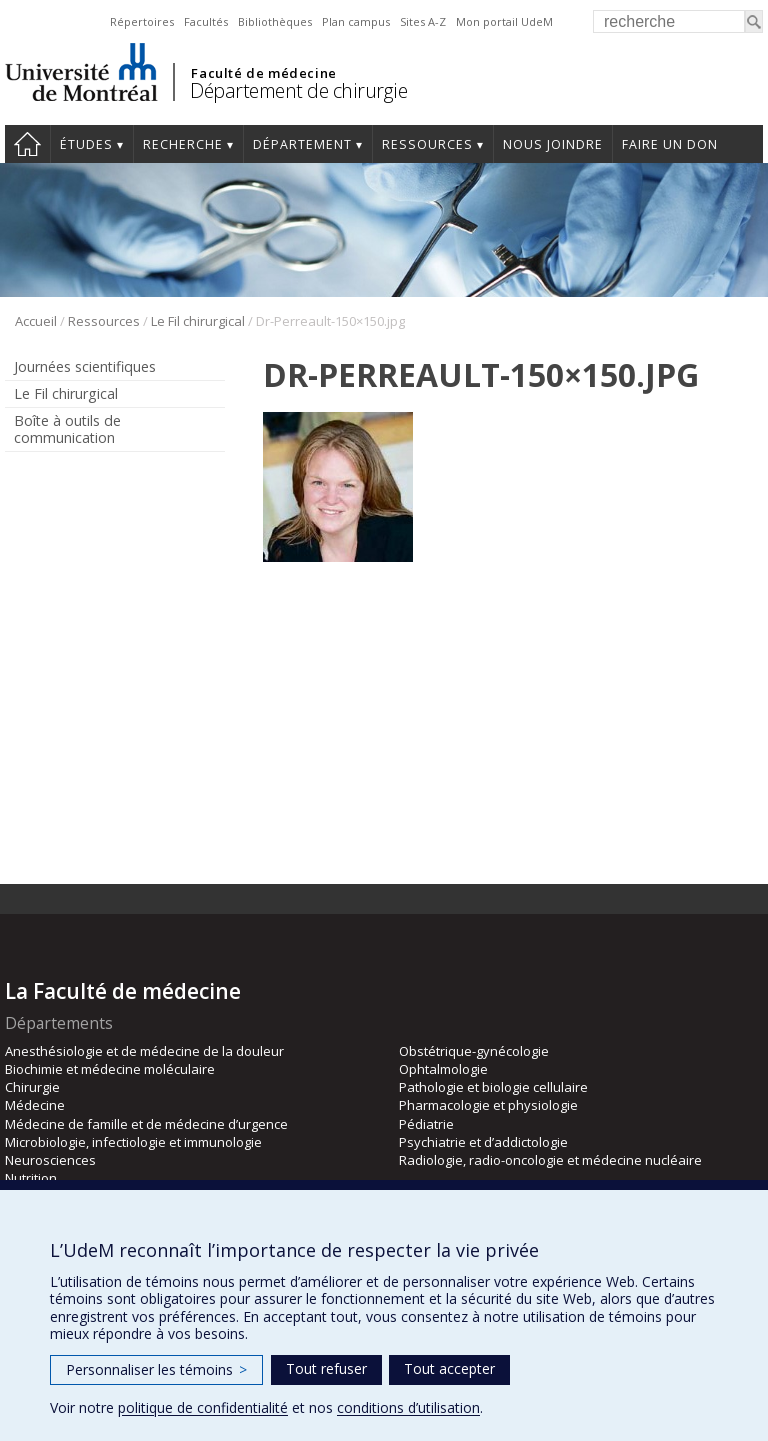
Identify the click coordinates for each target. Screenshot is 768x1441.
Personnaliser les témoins (156, 1369)
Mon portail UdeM (504, 21)
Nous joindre (553, 144)
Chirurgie (32, 1087)
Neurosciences (50, 1160)
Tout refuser (326, 1368)
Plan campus (356, 21)
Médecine (35, 1105)
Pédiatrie (426, 1124)
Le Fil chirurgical (198, 321)
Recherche (183, 144)
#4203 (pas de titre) (27, 144)
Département (302, 144)
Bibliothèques (275, 21)
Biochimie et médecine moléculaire (110, 1069)
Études (86, 144)
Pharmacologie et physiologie (488, 1105)
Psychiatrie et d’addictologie (483, 1142)
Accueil (36, 321)
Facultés (206, 21)
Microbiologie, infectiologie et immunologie (133, 1142)
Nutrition (31, 1178)
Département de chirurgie (298, 90)
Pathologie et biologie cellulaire (493, 1087)
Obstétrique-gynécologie (474, 1051)
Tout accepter (449, 1368)
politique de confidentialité (203, 1407)
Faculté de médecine (263, 73)
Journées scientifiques (85, 366)
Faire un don (670, 144)
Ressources (427, 144)
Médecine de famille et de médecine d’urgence (146, 1124)
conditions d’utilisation (408, 1407)
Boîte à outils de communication (67, 429)
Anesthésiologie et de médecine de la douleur (144, 1051)
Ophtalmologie (443, 1069)
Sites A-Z (423, 21)
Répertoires (142, 21)
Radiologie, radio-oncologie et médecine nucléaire (550, 1160)
